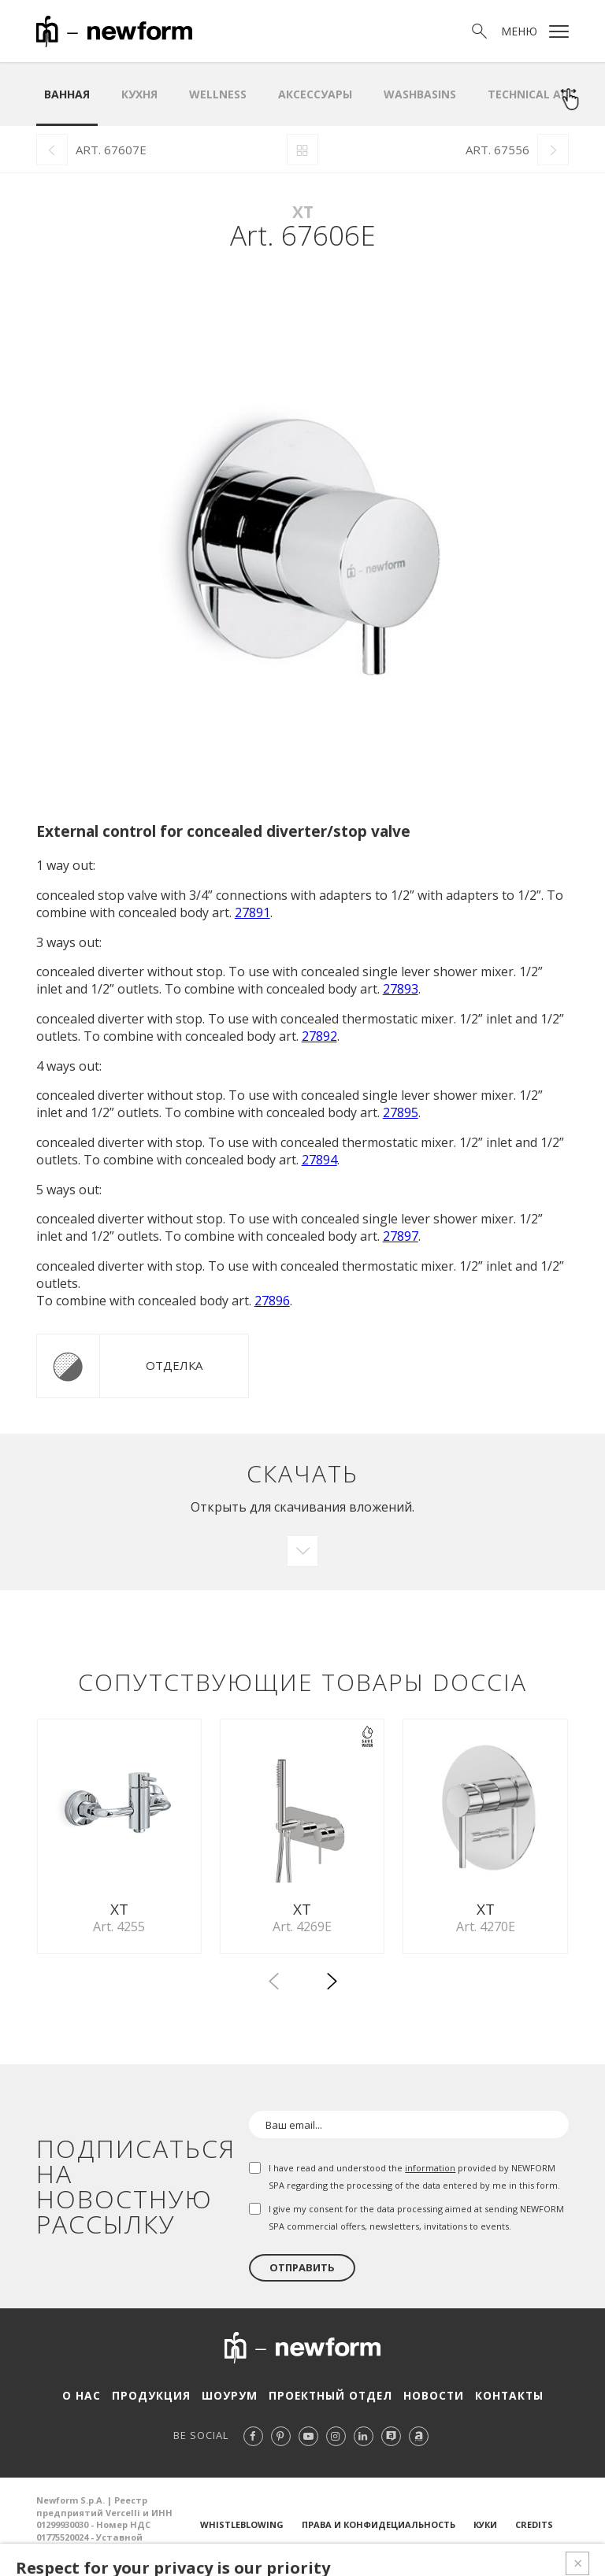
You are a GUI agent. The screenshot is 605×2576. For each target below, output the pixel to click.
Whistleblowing (242, 2529)
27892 (319, 1036)
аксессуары (315, 94)
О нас (88, 2400)
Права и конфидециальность (378, 2529)
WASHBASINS (420, 94)
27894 (319, 1159)
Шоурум (230, 2400)
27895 (400, 1112)
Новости (427, 2400)
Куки (485, 2529)
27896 (272, 1300)
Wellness (218, 94)
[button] (331, 1988)
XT (303, 212)
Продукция (154, 2400)
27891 (252, 912)
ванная (67, 94)
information (430, 2173)
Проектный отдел (328, 2400)
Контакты (501, 2400)
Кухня (139, 94)
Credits (534, 2529)
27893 (400, 988)
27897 (400, 1236)
